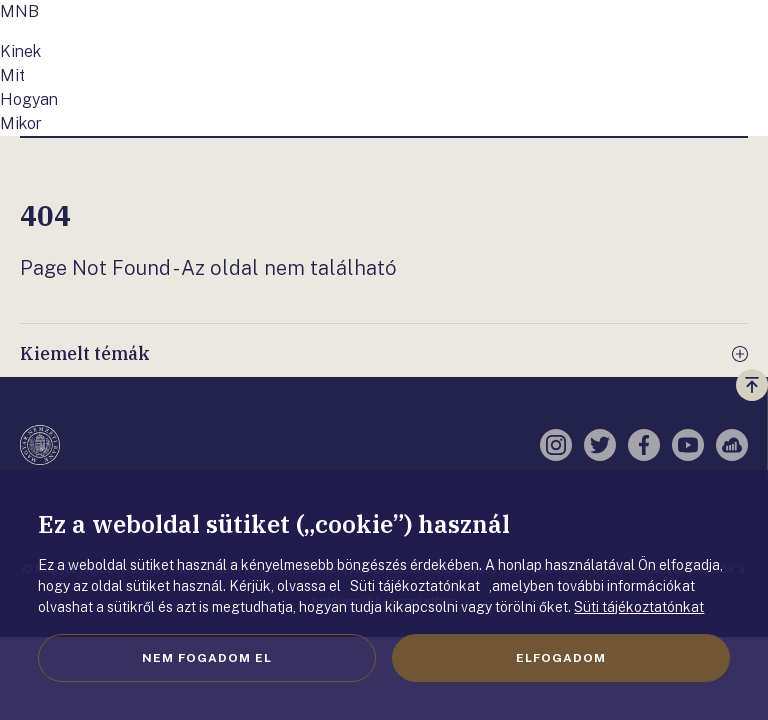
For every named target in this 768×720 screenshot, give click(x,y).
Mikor (21, 123)
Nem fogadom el (207, 658)
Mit (12, 75)
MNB (19, 11)
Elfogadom (561, 658)
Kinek (20, 51)
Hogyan (29, 99)
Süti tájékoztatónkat (639, 607)
